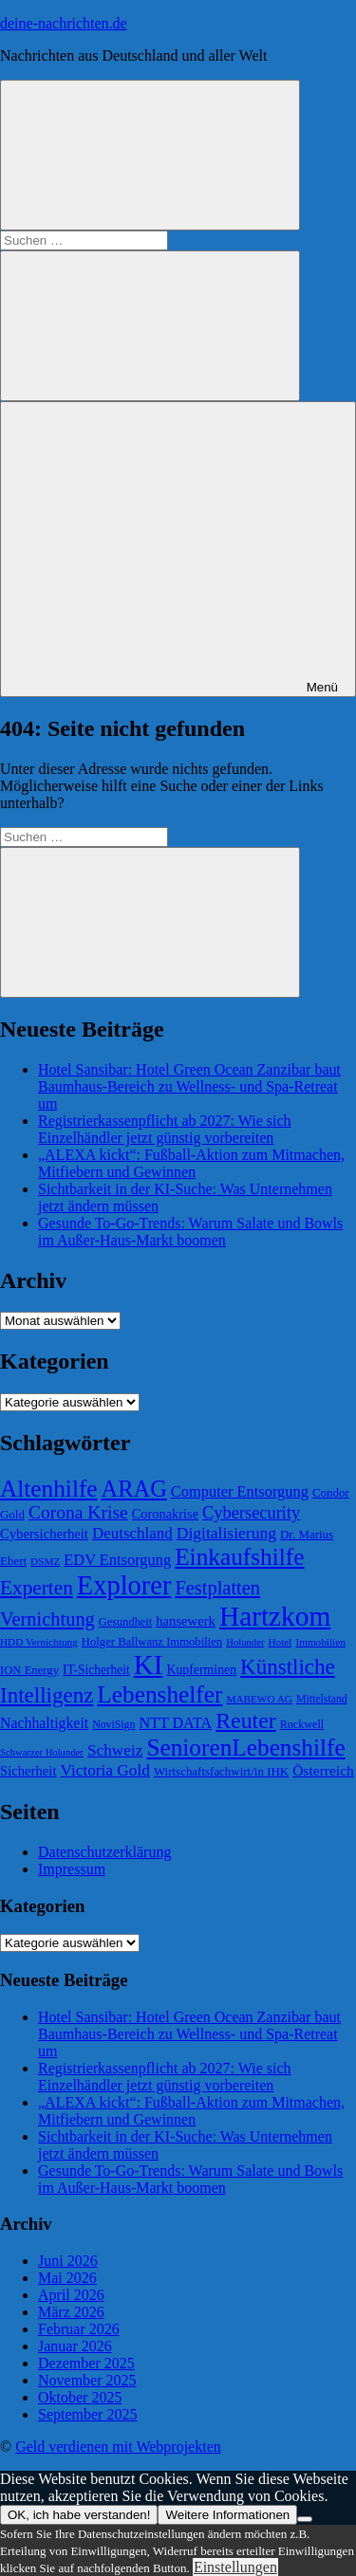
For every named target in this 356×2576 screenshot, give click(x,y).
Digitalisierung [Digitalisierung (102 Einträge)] (226, 1532)
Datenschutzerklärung (104, 1852)
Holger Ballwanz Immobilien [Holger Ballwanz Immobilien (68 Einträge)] (152, 1641)
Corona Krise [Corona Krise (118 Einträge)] (78, 1512)
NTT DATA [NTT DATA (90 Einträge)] (175, 1723)
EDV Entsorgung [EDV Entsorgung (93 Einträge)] (117, 1560)
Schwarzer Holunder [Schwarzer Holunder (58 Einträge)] (42, 1752)
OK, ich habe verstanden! (79, 2515)
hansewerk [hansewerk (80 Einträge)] (185, 1620)
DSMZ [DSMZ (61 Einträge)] (45, 1561)
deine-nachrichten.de (63, 23)
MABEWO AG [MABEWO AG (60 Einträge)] (259, 1698)
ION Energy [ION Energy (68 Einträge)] (29, 1670)
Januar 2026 (75, 2346)
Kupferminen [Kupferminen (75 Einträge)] (201, 1670)
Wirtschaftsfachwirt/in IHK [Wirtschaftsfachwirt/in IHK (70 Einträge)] (221, 1771)
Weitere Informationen (227, 2515)
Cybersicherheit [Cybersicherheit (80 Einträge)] (44, 1533)
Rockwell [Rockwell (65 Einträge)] (302, 1724)
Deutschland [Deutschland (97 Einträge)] (132, 1533)
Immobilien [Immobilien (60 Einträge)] (320, 1641)
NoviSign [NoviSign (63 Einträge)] (113, 1724)
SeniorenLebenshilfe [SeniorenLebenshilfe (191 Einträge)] (245, 1747)
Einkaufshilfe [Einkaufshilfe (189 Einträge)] (239, 1556)
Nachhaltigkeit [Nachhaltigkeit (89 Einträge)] (44, 1723)
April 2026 (71, 2295)
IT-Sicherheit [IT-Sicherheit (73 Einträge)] (96, 1670)
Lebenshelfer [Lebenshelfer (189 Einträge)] (159, 1694)
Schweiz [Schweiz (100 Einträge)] (115, 1750)
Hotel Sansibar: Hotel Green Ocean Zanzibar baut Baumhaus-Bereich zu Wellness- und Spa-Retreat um (189, 1086)
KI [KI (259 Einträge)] (148, 1664)
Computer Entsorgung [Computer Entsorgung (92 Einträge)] (240, 1491)
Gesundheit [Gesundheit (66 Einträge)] (125, 1621)
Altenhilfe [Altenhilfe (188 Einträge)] (49, 1488)
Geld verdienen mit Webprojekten (118, 2446)
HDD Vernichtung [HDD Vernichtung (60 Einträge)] (39, 1641)
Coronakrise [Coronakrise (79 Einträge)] (165, 1513)
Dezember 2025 (86, 2363)
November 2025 (87, 2380)
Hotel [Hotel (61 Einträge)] (279, 1641)
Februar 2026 (79, 2329)
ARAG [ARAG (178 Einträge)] (134, 1488)
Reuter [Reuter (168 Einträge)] (245, 1720)
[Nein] (304, 2519)
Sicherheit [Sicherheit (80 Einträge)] (28, 1770)
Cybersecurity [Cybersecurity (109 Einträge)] (251, 1512)
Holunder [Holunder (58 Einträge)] (245, 1642)
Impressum (71, 1869)
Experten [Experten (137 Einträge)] (36, 1587)
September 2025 (87, 2414)
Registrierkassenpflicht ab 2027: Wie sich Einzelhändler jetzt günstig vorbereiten (164, 1129)
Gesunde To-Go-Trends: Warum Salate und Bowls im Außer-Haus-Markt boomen (190, 1231)
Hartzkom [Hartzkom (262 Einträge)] (274, 1616)
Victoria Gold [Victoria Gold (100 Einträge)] (104, 1770)
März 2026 (71, 2312)
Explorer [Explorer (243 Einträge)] (124, 1585)
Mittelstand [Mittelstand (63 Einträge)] (321, 1698)
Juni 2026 (68, 2261)
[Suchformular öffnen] (150, 155)
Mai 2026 (67, 2278)
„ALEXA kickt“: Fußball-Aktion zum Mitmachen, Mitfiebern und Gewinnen (191, 1163)
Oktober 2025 (80, 2397)
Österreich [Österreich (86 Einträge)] (323, 1770)
